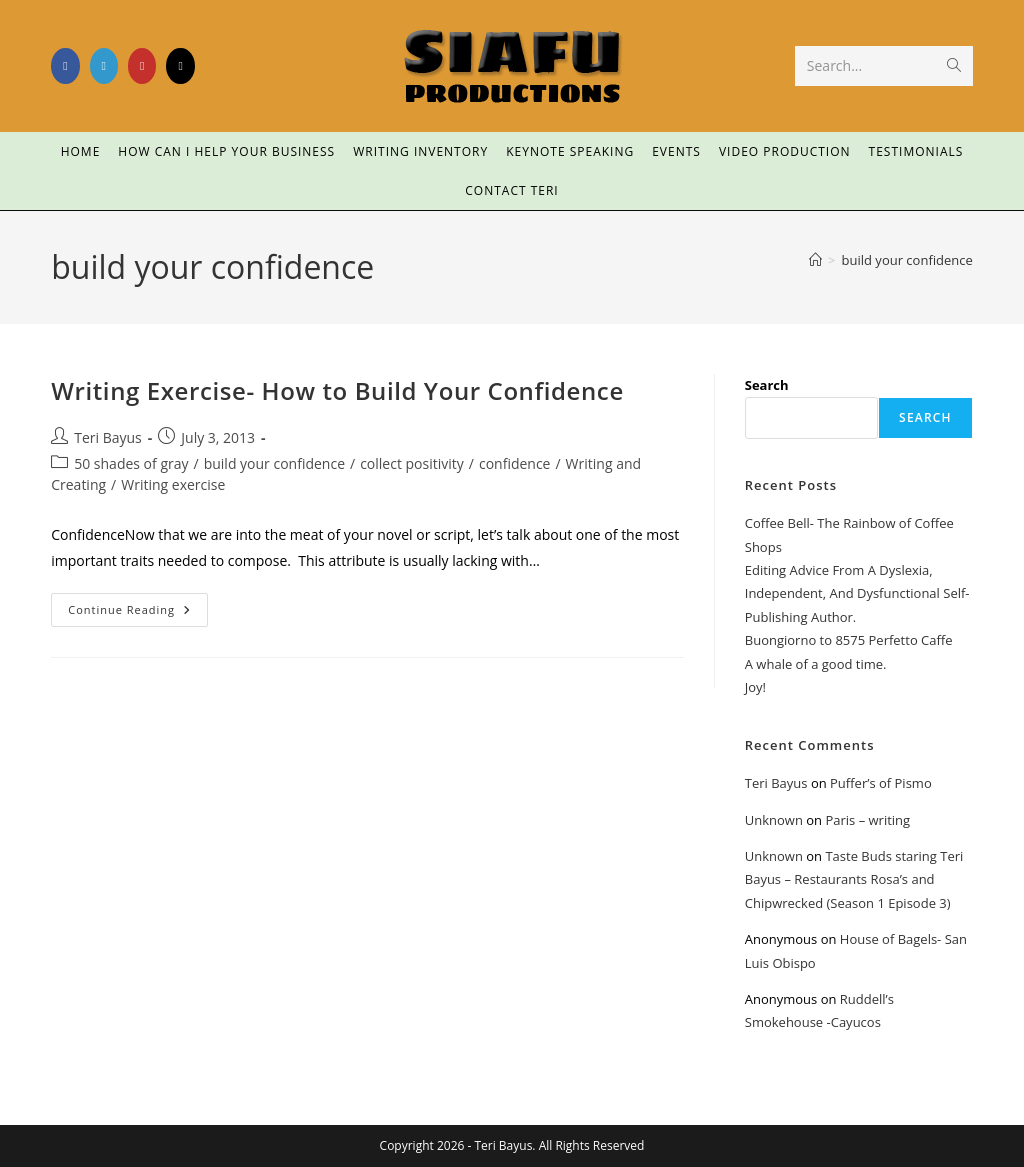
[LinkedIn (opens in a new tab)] (104, 66)
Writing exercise (173, 484)
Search (767, 385)
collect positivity (412, 463)
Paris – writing (867, 820)
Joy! (755, 687)
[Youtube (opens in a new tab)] (142, 66)
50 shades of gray (131, 463)
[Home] (815, 260)
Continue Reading (138, 605)
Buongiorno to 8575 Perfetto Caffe (849, 640)
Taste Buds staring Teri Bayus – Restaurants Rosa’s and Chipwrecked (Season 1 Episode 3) (854, 879)
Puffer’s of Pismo (881, 783)
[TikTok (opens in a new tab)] (180, 66)
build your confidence (907, 260)
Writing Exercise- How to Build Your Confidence (337, 390)
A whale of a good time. (816, 664)
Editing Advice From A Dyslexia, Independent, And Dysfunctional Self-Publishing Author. (857, 593)
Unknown (774, 820)
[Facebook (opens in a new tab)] (65, 66)
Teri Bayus (108, 437)
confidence (515, 463)
